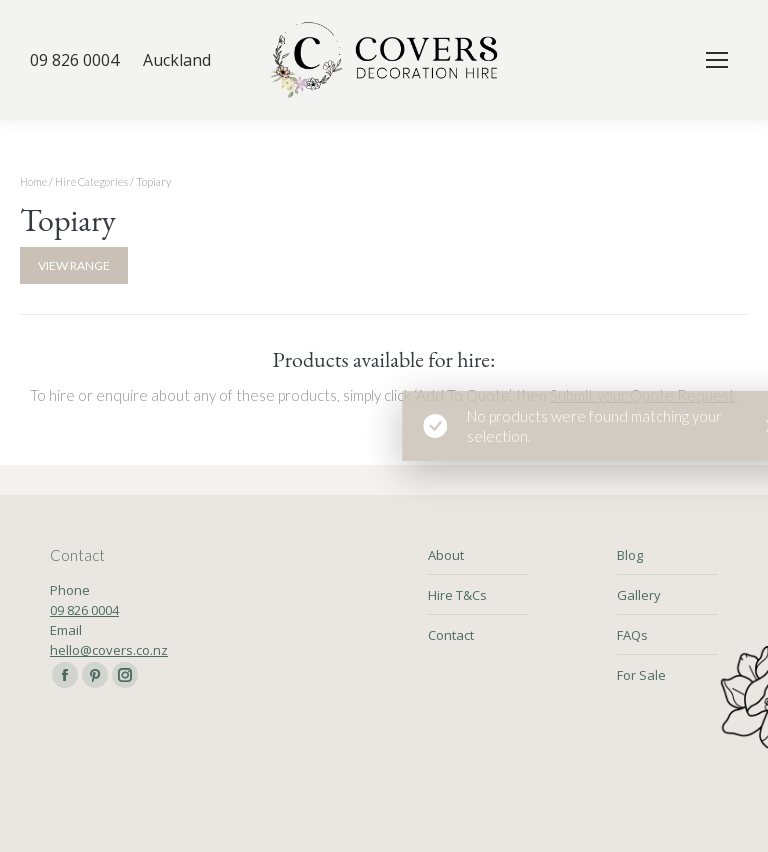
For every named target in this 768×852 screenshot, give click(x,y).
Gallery (639, 595)
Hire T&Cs (457, 595)
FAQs (632, 635)
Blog (630, 555)
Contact (451, 635)
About (446, 555)
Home (33, 181)
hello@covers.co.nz (109, 650)
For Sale (641, 675)
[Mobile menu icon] (717, 60)
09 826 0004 (84, 610)
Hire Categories (91, 181)
